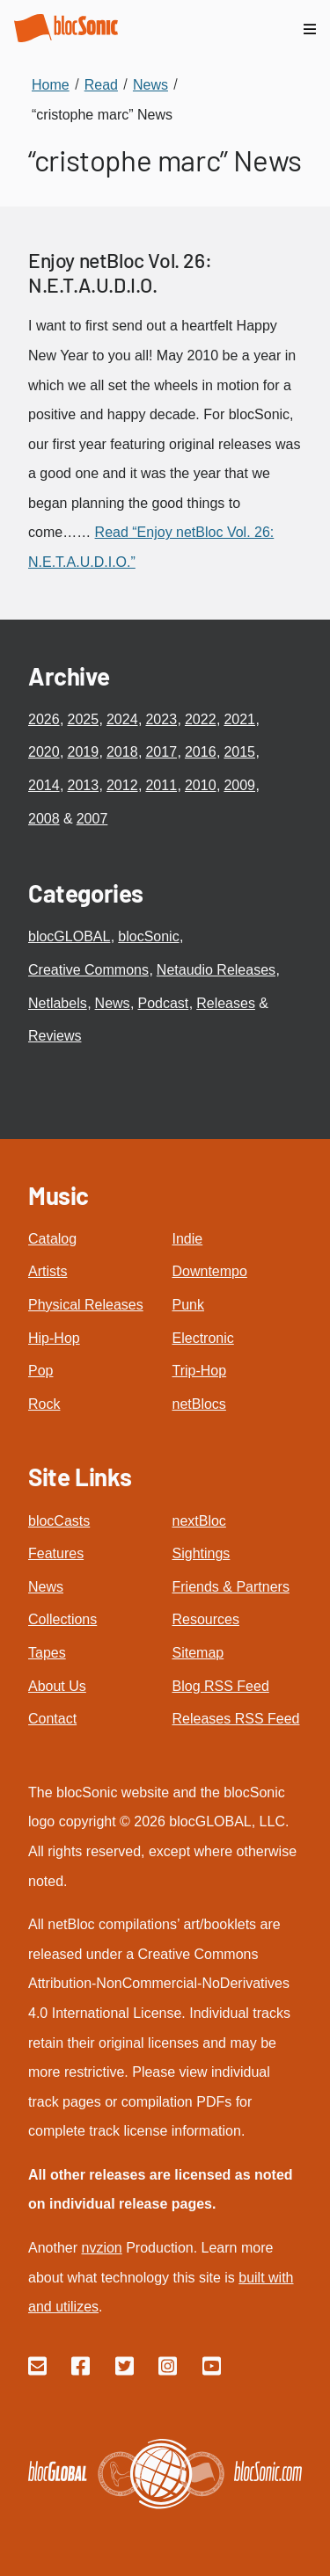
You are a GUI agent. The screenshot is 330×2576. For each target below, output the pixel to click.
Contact (52, 1718)
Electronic (203, 1338)
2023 (161, 719)
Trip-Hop (199, 1370)
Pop (40, 1370)
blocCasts (59, 1520)
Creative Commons (88, 969)
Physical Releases (85, 1304)
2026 (44, 719)
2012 (122, 785)
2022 (200, 719)
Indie (187, 1238)
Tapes (47, 1652)
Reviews (54, 1035)
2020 (44, 751)
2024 (122, 719)
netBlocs (199, 1404)
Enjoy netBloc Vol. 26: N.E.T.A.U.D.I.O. (119, 272)
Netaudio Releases (216, 969)
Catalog (52, 1238)
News (112, 1003)
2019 (83, 751)
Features (56, 1553)
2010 (200, 785)
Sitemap (198, 1652)
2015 (239, 751)
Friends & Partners (231, 1586)
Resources (205, 1619)
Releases (225, 1003)
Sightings (201, 1553)
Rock (44, 1404)
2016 (200, 751)
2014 (44, 785)
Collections (62, 1619)
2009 (239, 785)
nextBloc (199, 1520)
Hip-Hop (54, 1338)
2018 (122, 751)
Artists (47, 1271)
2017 (161, 751)
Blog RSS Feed (220, 1686)
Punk (188, 1304)
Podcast (163, 1003)
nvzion (101, 2247)
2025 (83, 719)
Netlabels (57, 1003)
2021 (239, 719)
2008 (44, 818)
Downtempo (209, 1271)
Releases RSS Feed (236, 1718)
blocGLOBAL (69, 936)
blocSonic (148, 936)
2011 (161, 785)
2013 (83, 785)
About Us (57, 1686)
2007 (92, 818)
